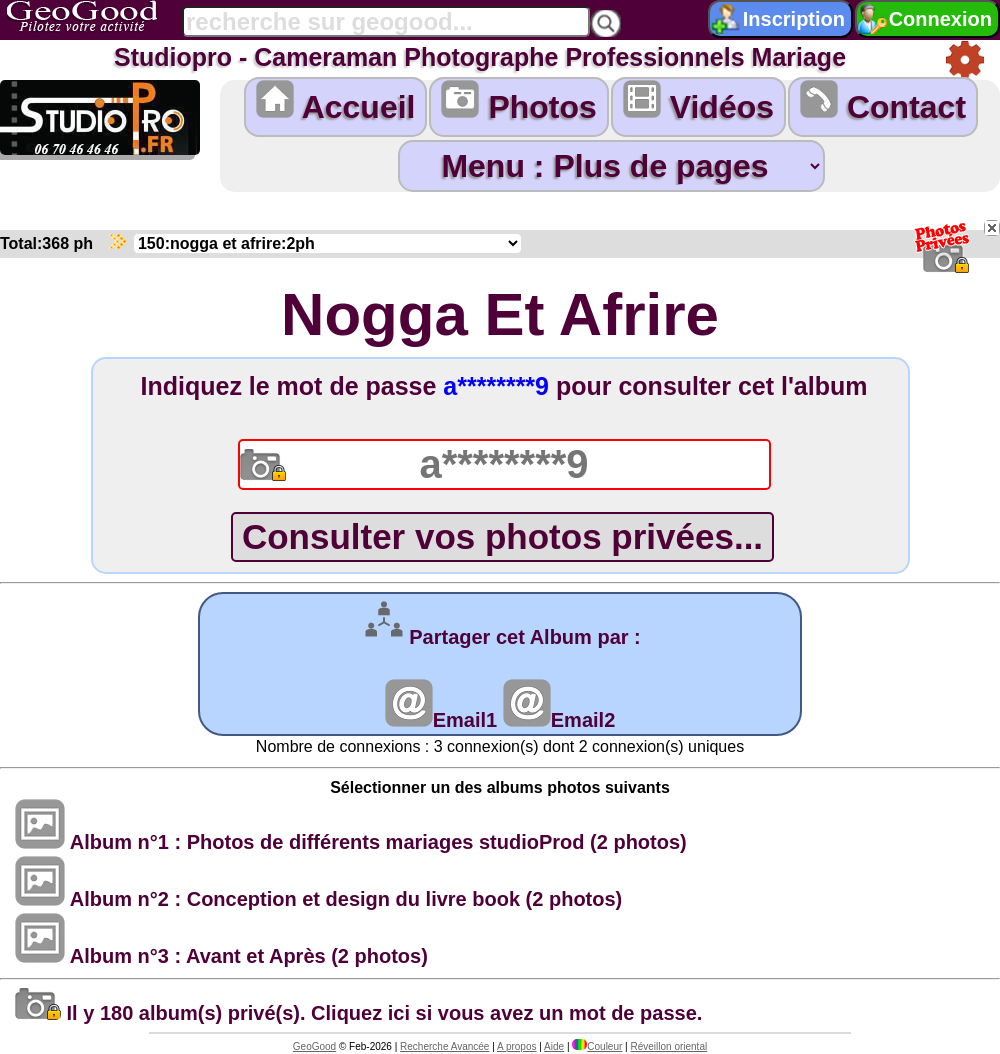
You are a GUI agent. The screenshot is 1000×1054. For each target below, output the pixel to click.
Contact (883, 102)
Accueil (336, 102)
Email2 (559, 720)
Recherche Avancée (444, 1046)
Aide (554, 1046)
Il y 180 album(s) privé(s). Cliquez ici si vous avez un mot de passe (356, 1013)
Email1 (441, 720)
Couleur (597, 1046)
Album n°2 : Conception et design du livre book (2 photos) (318, 899)
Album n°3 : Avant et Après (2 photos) (221, 956)
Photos (518, 102)
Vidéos (698, 102)
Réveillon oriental (668, 1046)
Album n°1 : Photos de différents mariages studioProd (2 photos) (351, 842)
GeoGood (314, 1046)
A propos (516, 1046)
